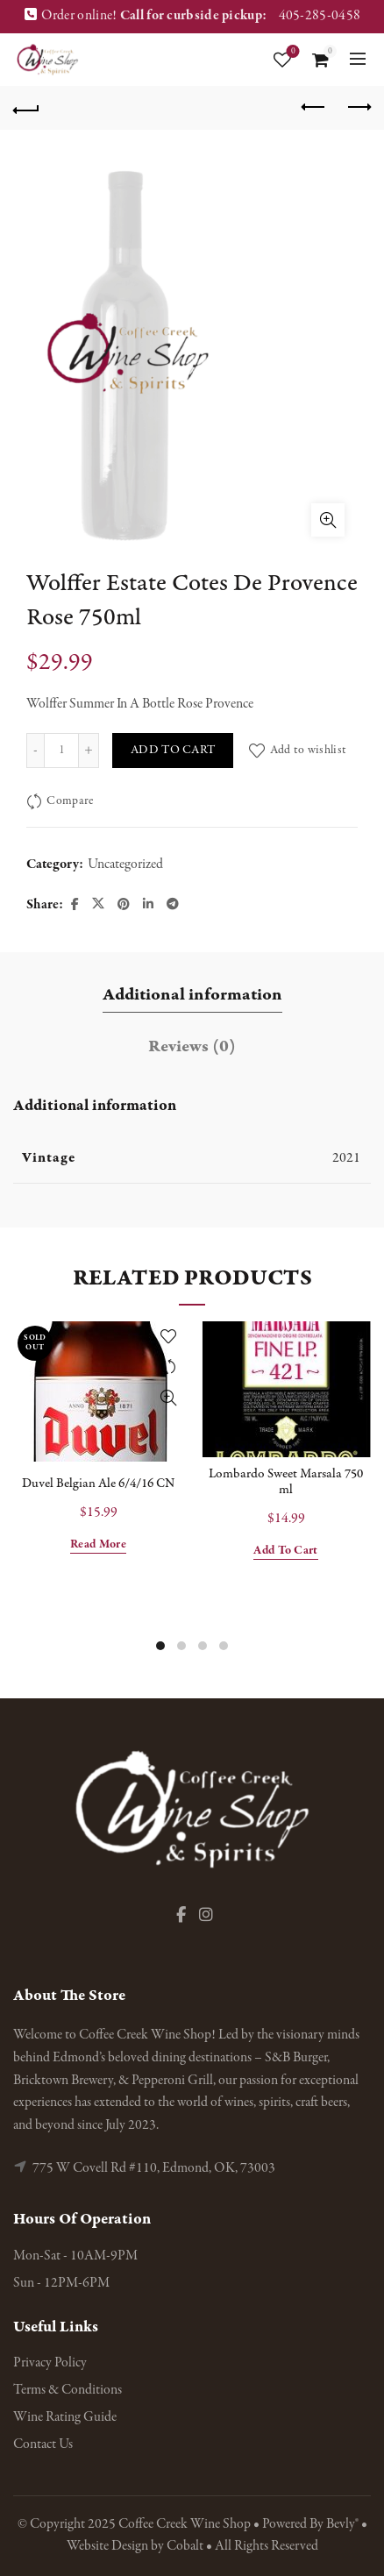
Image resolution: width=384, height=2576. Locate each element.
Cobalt (186, 2546)
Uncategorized (125, 864)
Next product (358, 107)
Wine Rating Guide (65, 2417)
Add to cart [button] (285, 1551)
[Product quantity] (61, 750)
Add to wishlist (308, 750)
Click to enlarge (328, 520)
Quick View (168, 1398)
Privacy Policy (50, 2363)
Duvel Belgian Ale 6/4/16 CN (98, 1483)
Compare (69, 801)
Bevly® (342, 2524)
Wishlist (291, 52)
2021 (346, 1158)
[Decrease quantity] (35, 750)
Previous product (314, 107)
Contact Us (43, 2444)
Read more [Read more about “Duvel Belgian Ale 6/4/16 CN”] (98, 1545)
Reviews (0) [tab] (192, 1046)
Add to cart (173, 750)
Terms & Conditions (67, 2390)
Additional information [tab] (192, 995)
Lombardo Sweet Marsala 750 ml (286, 1482)
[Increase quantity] (89, 750)
